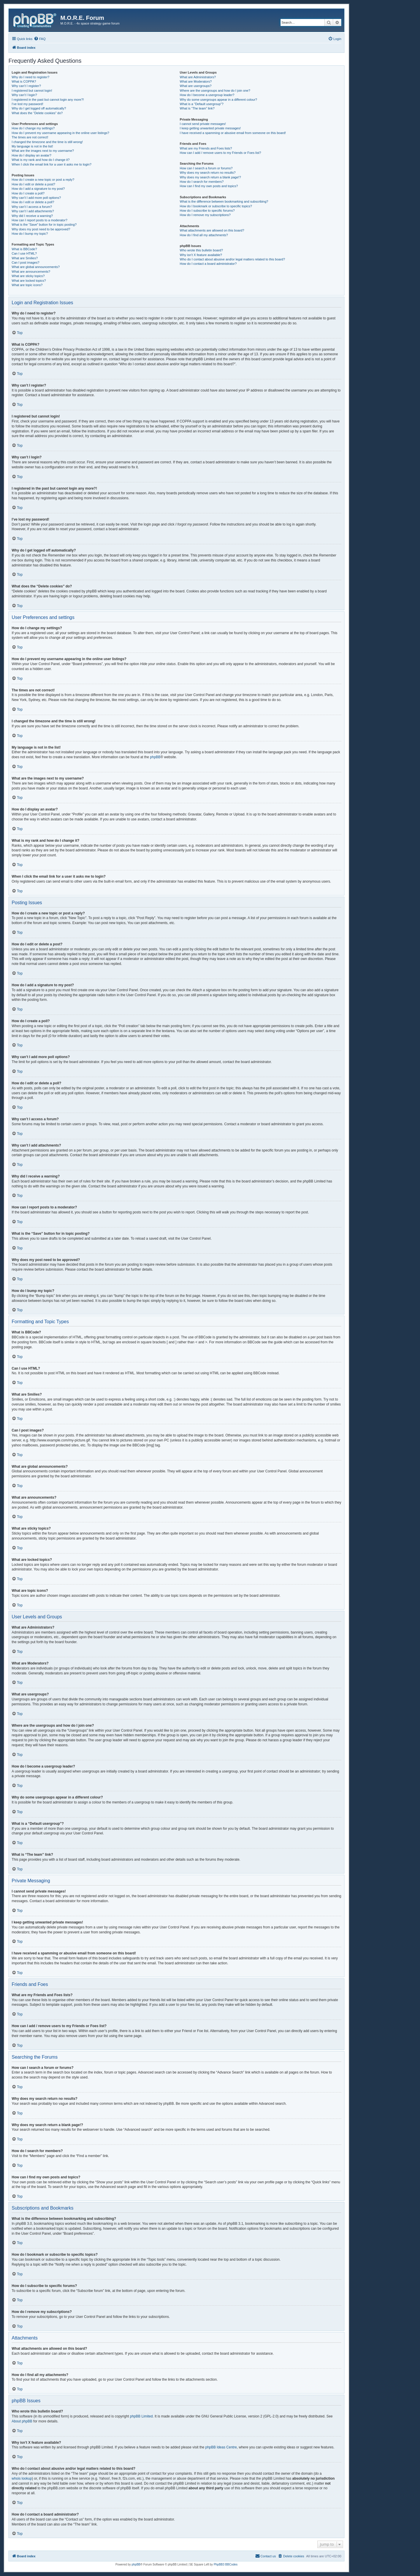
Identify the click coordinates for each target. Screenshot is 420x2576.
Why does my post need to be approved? (41, 229)
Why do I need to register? (30, 77)
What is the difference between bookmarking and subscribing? (224, 201)
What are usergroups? (195, 86)
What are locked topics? (29, 280)
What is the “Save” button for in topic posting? (44, 224)
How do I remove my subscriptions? (205, 215)
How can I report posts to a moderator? (39, 220)
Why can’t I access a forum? (32, 206)
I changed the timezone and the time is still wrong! (47, 142)
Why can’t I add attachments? (33, 211)
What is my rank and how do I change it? (41, 159)
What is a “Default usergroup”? (201, 104)
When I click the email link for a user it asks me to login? (51, 164)
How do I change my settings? (33, 128)
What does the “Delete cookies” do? (37, 113)
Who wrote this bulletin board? (201, 250)
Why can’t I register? (26, 86)
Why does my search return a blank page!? (210, 177)
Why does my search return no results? (207, 172)
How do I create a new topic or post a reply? (43, 179)
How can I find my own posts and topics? (209, 186)
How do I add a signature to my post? (38, 188)
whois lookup (22, 2478)
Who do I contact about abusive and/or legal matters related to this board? (232, 259)
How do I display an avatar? (31, 155)
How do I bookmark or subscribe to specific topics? (216, 206)
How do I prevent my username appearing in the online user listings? (60, 133)
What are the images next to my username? (43, 150)
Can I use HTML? (24, 253)
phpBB (155, 757)
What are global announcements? (36, 267)
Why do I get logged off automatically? (39, 108)
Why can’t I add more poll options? (36, 197)
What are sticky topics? (28, 276)
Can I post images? (25, 262)
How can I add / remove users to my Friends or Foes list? (220, 152)
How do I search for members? (201, 181)
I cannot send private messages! (203, 124)
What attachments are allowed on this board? (212, 230)
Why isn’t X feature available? (201, 255)
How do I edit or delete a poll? (33, 202)
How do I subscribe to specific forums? (207, 210)
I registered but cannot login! (32, 90)
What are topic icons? (27, 285)
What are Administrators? (198, 77)
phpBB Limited (141, 2416)
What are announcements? (31, 271)
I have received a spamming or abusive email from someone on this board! (233, 133)
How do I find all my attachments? (204, 235)
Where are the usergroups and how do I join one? (215, 90)
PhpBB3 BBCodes (226, 2564)
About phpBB (22, 2421)
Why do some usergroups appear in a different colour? (218, 99)
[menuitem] (40, 38)
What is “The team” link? (197, 108)
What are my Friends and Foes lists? (206, 148)
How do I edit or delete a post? (33, 184)
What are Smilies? (25, 258)
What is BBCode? (24, 249)
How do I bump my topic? (30, 233)
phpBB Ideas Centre (221, 2447)
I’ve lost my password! (27, 104)
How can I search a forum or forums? (206, 168)
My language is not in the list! (32, 146)
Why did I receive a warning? (32, 216)
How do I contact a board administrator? (208, 263)
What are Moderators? (195, 81)
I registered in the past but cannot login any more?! (48, 99)
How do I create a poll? (28, 193)
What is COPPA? (24, 81)
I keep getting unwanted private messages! (210, 128)
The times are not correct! (30, 137)
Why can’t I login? (24, 95)
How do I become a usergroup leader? (207, 95)
